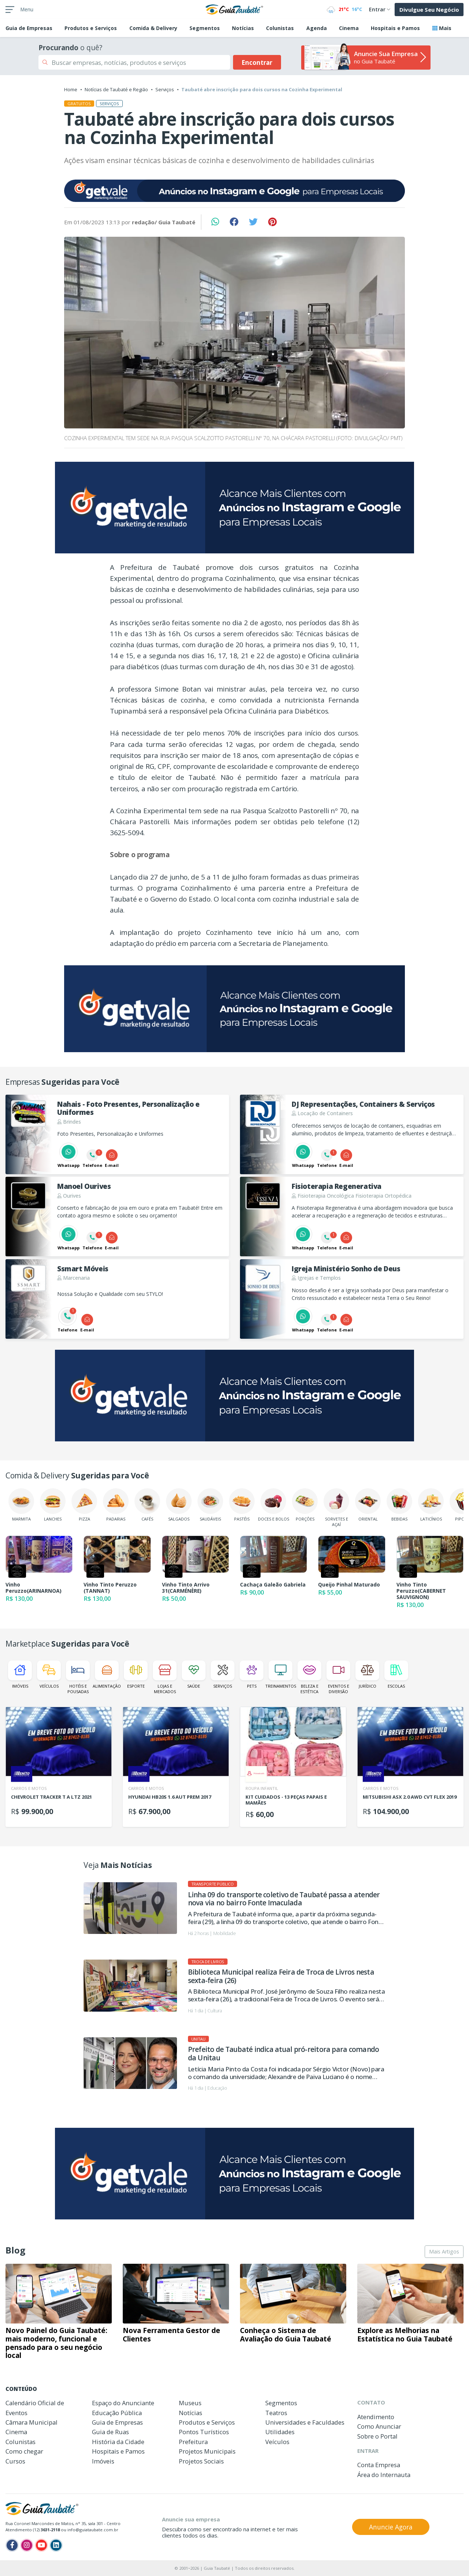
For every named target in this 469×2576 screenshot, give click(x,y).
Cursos (15, 2461)
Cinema (349, 28)
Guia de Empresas (117, 2422)
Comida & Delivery (153, 28)
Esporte (136, 1675)
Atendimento (375, 2417)
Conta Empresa (378, 2465)
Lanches (53, 1505)
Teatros (276, 2413)
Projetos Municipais (207, 2451)
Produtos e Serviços (90, 28)
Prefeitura (193, 2441)
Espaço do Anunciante (123, 2403)
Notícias (243, 28)
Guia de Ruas (110, 2432)
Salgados (179, 1505)
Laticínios (431, 1505)
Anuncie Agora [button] (391, 2526)
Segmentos (204, 28)
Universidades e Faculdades (304, 2422)
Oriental (368, 1505)
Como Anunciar (379, 2426)
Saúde (194, 1675)
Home (70, 89)
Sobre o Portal (377, 2436)
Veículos (49, 1675)
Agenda (316, 28)
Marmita (21, 1505)
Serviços (164, 89)
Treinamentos (280, 1675)
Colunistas (280, 28)
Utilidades (280, 2432)
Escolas (396, 1675)
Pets (251, 1675)
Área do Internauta (383, 2474)
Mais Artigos (444, 2251)
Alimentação (107, 1675)
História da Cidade (118, 2441)
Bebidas (399, 1505)
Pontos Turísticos (204, 2432)
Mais (441, 28)
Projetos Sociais (201, 2461)
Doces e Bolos (273, 1505)
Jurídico (367, 1675)
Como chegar (24, 2451)
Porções (305, 1505)
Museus (190, 2403)
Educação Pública (117, 2413)
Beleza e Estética (309, 1677)
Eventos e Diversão (338, 1677)
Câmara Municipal (31, 2422)
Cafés (147, 1505)
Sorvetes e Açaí (336, 1507)
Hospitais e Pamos (395, 28)
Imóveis (20, 1675)
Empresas (28, 28)
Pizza (84, 1505)
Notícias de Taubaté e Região (116, 89)
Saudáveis (210, 1505)
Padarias (116, 1505)
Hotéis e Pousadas (78, 1677)
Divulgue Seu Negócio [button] (429, 9)
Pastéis (242, 1505)
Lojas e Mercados (165, 1677)
